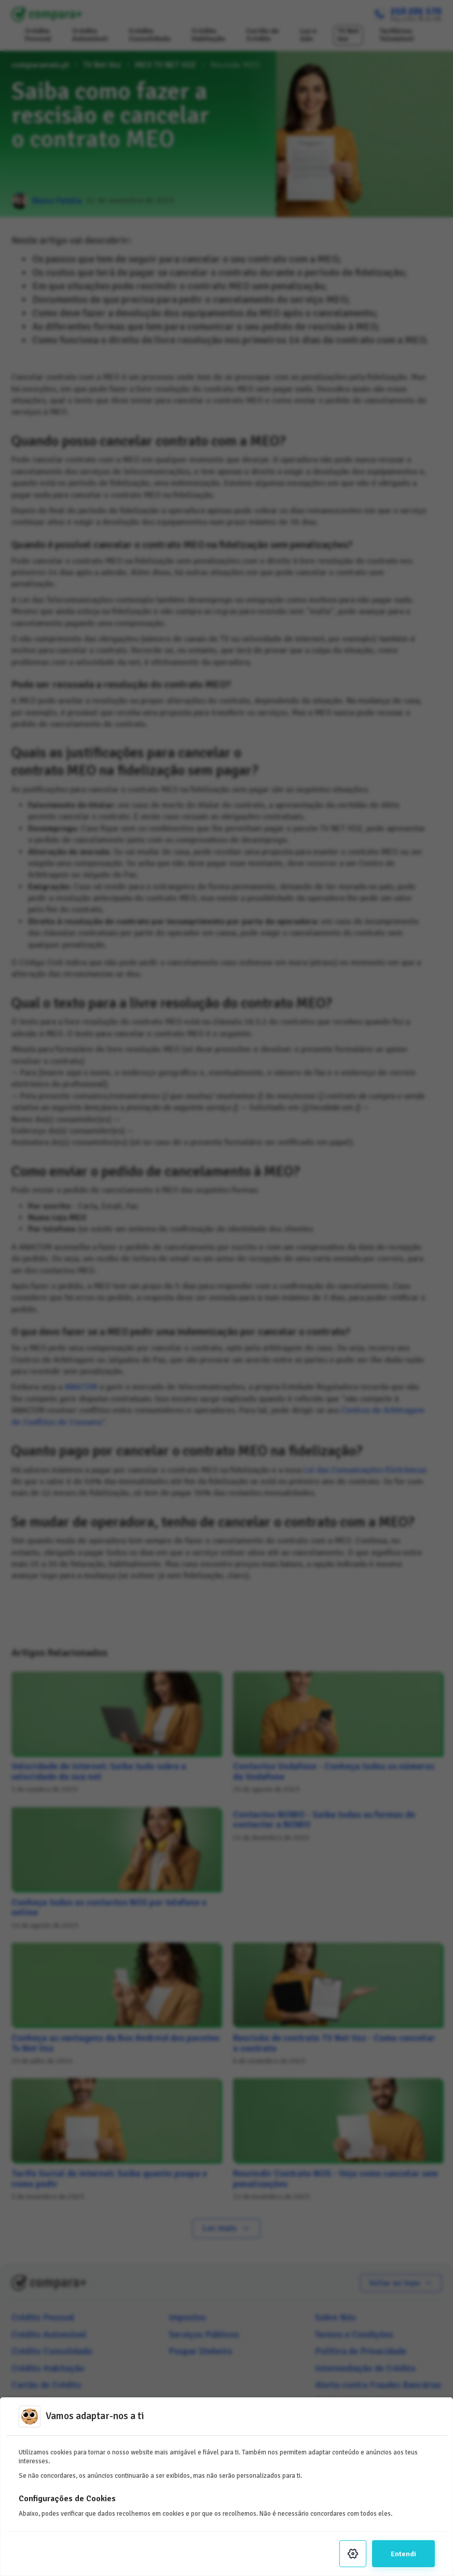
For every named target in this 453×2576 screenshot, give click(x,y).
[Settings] (352, 2553)
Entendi (403, 2553)
